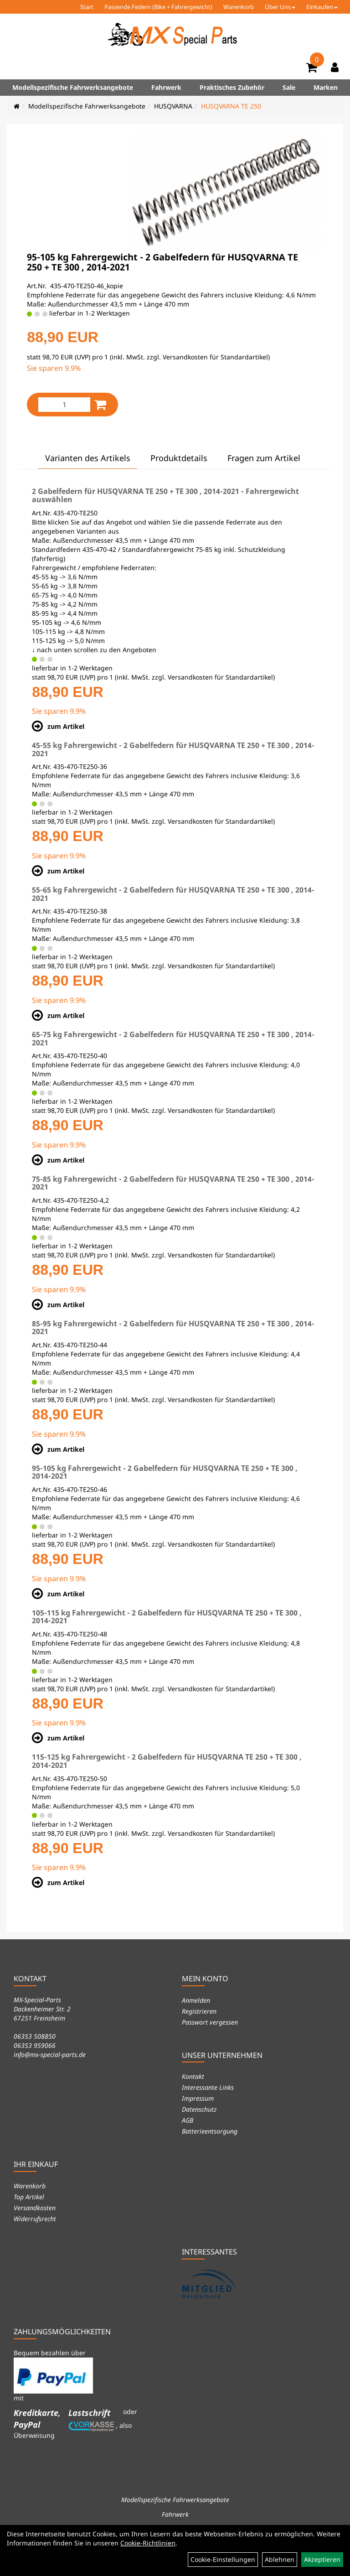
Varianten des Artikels (87, 457)
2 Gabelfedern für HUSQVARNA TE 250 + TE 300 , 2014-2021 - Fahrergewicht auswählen (165, 495)
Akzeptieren (322, 2559)
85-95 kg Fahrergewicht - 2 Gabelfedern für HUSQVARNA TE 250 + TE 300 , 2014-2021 (173, 1328)
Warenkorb (238, 7)
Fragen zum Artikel (263, 457)
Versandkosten (35, 2207)
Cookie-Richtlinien (147, 2543)
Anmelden (196, 2000)
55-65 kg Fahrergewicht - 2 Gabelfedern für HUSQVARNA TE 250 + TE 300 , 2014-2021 (173, 894)
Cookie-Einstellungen (222, 2559)
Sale (289, 87)
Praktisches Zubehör (232, 87)
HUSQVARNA (173, 106)
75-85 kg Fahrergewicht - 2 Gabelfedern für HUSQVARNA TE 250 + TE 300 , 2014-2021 (173, 1183)
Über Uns (280, 7)
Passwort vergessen (210, 2022)
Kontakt (193, 2076)
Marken (326, 87)
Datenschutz (199, 2109)
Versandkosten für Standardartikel (215, 357)
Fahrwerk (166, 87)
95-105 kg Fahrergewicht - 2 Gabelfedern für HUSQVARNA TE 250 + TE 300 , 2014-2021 (162, 262)
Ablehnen (279, 2559)
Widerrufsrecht (35, 2218)
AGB (187, 2120)
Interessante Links (208, 2087)
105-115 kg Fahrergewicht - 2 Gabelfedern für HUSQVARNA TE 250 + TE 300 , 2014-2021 (167, 1617)
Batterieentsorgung (209, 2131)
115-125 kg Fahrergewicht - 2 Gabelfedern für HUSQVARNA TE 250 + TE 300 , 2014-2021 (167, 1761)
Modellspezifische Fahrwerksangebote (72, 87)
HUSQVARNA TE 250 (231, 106)
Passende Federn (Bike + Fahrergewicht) (158, 7)
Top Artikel (29, 2196)
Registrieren (199, 2011)
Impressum (198, 2098)
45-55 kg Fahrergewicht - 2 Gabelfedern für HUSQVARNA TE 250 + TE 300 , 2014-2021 (173, 749)
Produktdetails (178, 457)
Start (86, 7)
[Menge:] (64, 404)
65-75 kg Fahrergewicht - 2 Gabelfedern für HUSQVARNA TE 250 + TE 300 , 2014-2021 (173, 1038)
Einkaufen (322, 7)
